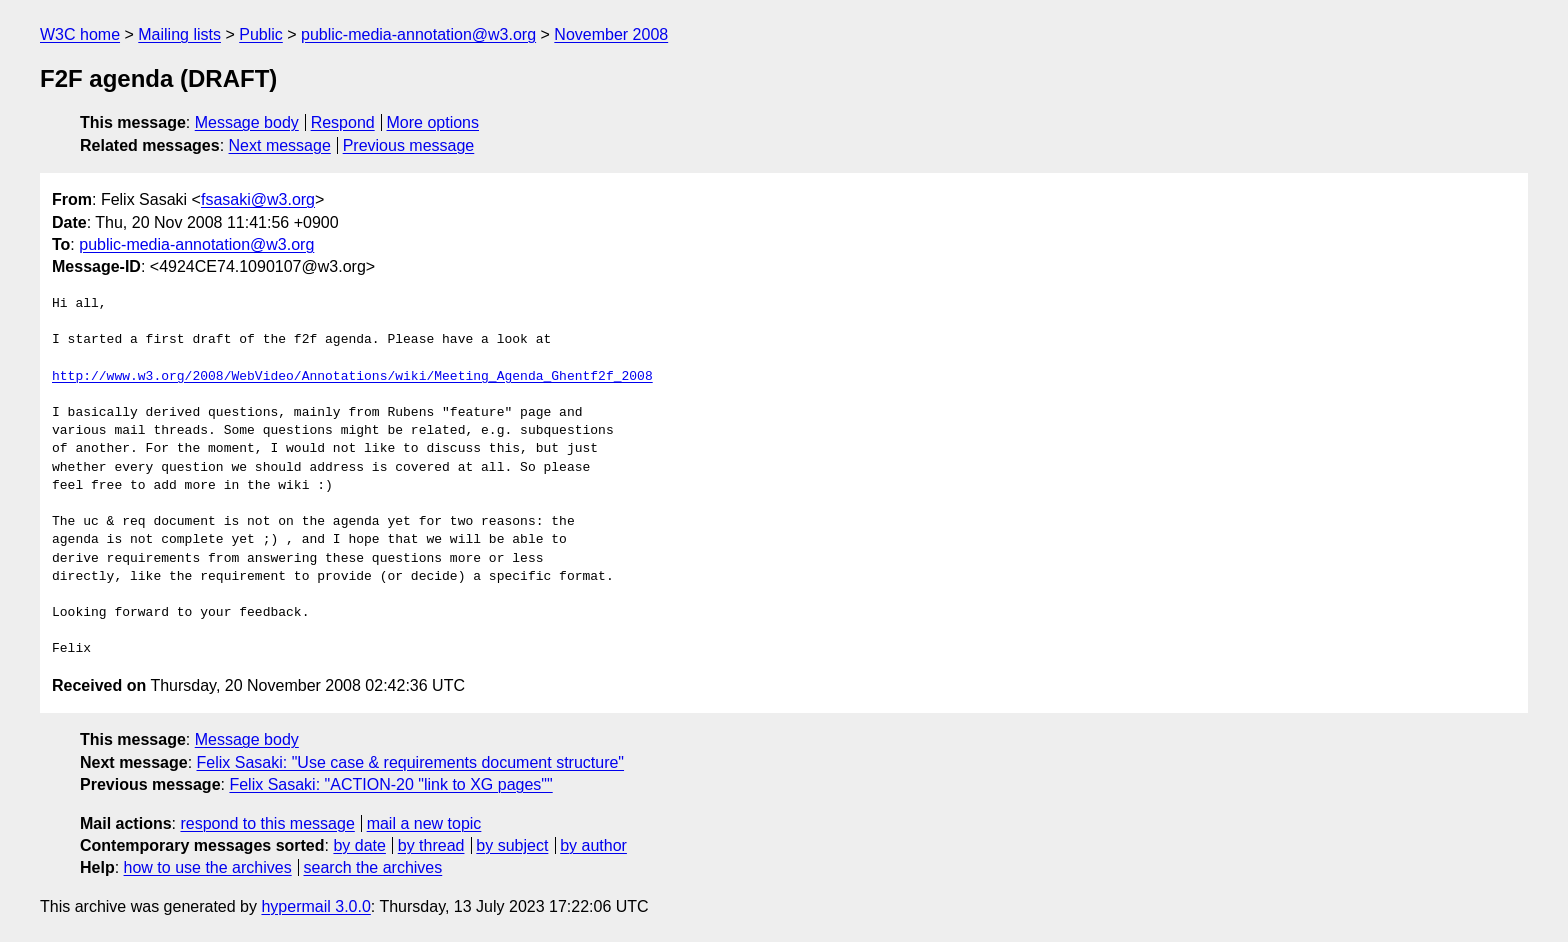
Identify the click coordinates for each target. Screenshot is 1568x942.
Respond (343, 122)
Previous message (409, 145)
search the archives (373, 867)
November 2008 (611, 34)
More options (433, 122)
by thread (431, 845)
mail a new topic (424, 823)
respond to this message (267, 823)
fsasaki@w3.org (258, 199)
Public (261, 34)
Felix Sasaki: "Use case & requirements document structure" (411, 762)
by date (359, 845)
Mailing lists (179, 34)
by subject (512, 845)
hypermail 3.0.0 (315, 906)
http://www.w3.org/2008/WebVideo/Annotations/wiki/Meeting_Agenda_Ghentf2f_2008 (352, 377)
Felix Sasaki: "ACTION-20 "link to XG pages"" (390, 784)
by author (593, 845)
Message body (247, 122)
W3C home (80, 34)
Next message (280, 145)
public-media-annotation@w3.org (418, 34)
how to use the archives (208, 867)
